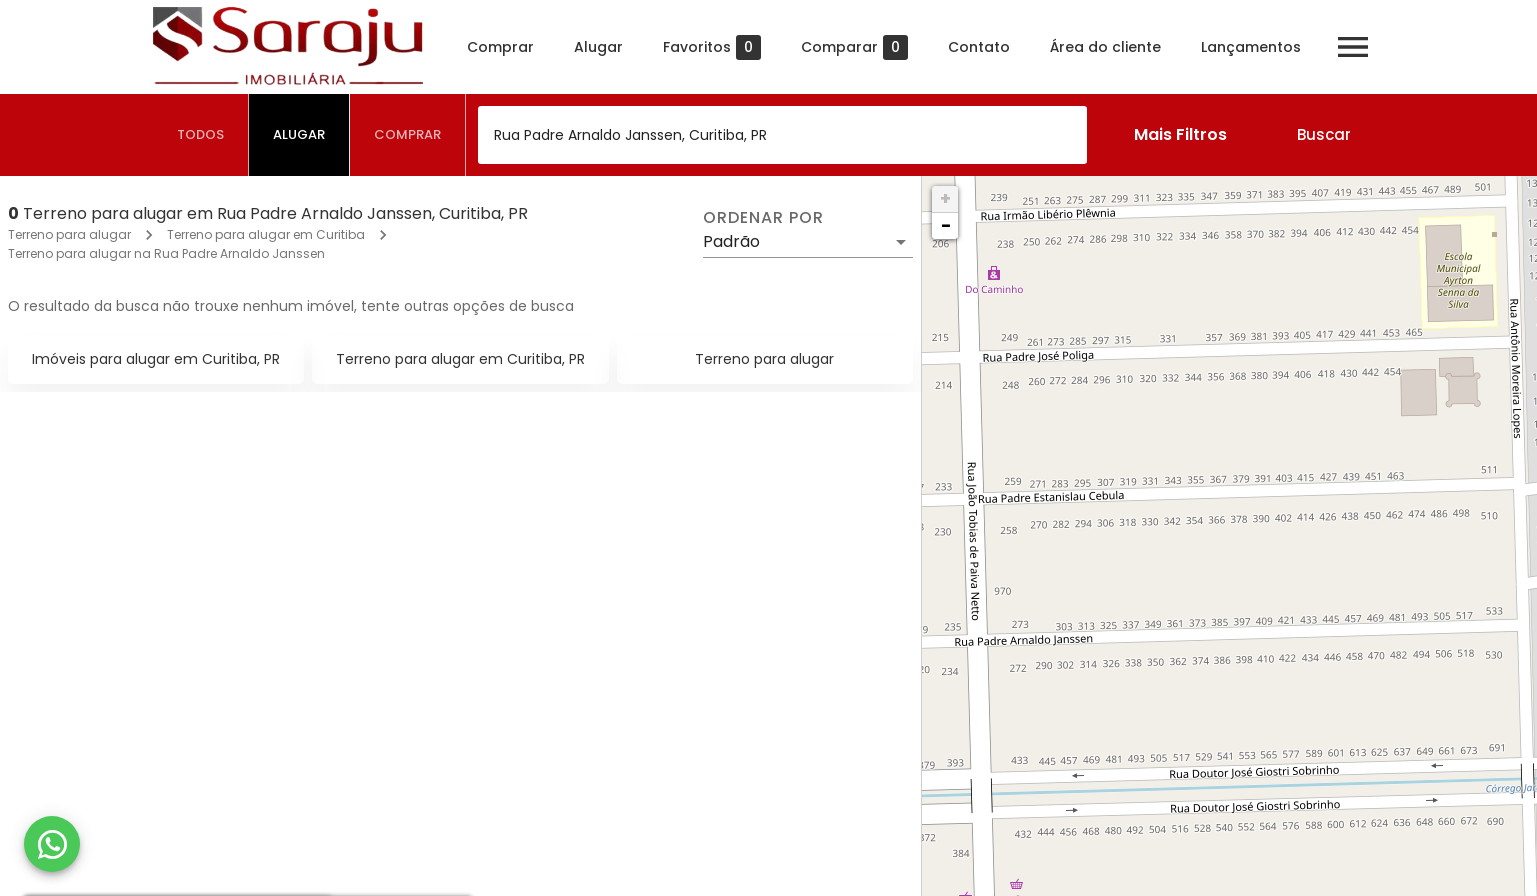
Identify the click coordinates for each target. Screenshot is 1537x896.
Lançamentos (1251, 47)
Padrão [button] (731, 241)
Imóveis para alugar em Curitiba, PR (156, 359)
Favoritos (712, 47)
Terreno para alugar (69, 234)
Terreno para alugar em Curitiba (266, 234)
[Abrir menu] (1353, 47)
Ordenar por (763, 218)
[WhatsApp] (52, 844)
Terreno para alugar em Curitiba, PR (460, 359)
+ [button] (945, 198)
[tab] (201, 135)
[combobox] (782, 135)
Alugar (598, 47)
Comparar (854, 47)
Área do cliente (1105, 47)
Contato (979, 47)
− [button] (946, 225)
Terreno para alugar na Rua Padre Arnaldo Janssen (166, 253)
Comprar (500, 47)
